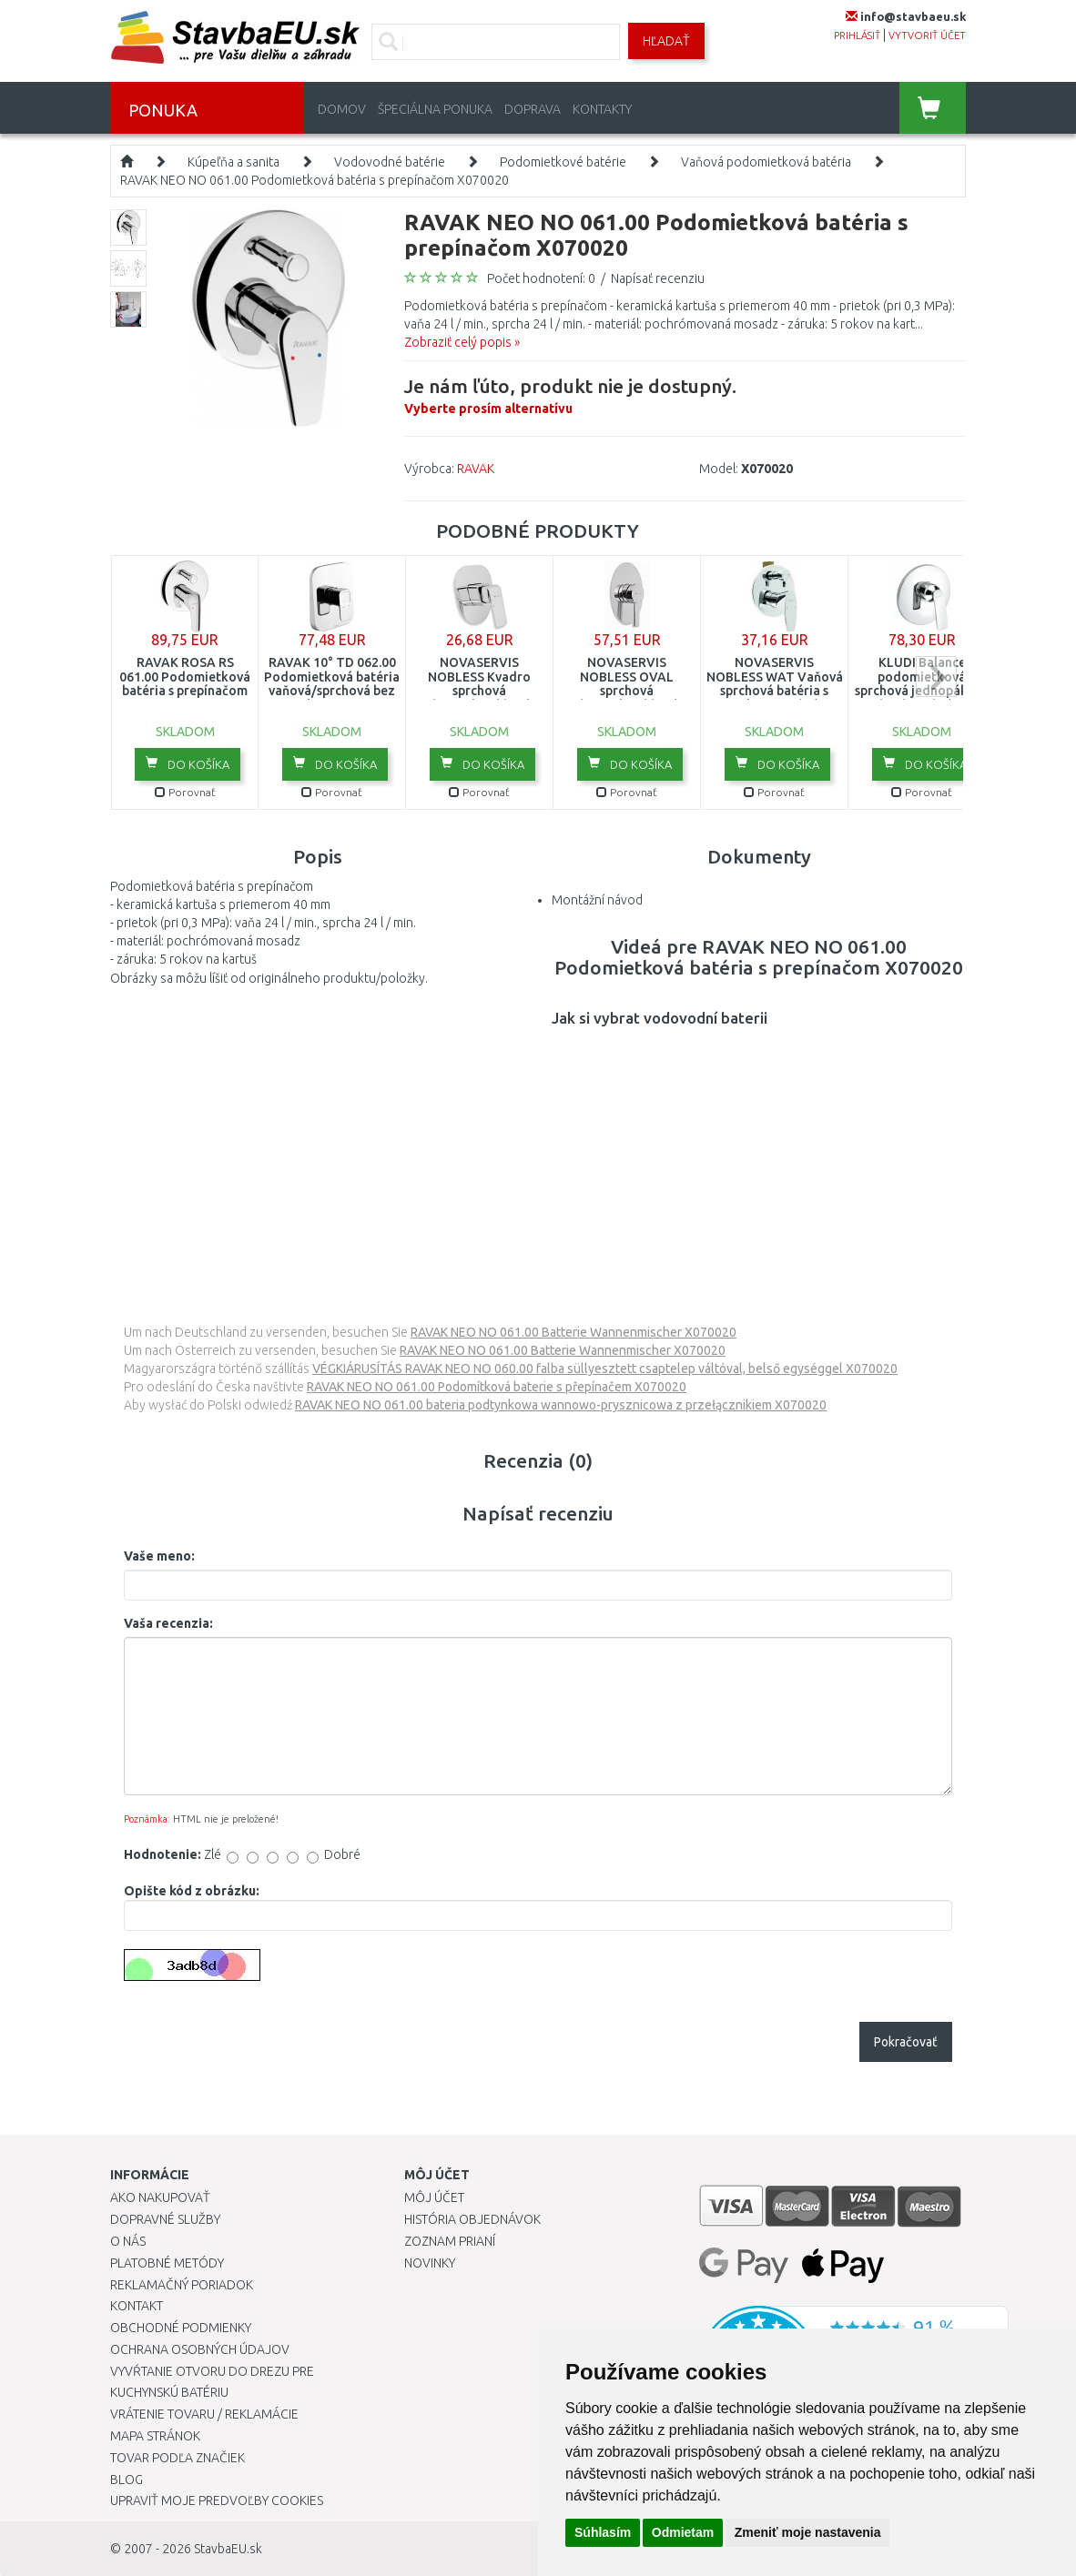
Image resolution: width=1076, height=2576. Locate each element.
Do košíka (187, 763)
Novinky (429, 2263)
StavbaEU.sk (228, 2548)
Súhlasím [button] (602, 2532)
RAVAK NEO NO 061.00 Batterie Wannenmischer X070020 (573, 1332)
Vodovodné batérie (389, 162)
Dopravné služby (165, 2219)
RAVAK (475, 468)
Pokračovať (906, 2042)
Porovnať (185, 792)
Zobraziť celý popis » (462, 342)
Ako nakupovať (160, 2197)
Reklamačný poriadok (181, 2285)
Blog (126, 2479)
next (936, 676)
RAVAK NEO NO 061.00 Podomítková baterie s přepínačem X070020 (496, 1386)
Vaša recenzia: (168, 1623)
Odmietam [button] (683, 2532)
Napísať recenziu (658, 278)
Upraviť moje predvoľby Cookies (216, 2500)
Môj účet (434, 2197)
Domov (342, 109)
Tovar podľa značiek (177, 2457)
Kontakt (136, 2305)
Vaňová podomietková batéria (766, 162)
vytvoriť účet (927, 35)
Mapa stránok (155, 2436)
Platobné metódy (167, 2263)
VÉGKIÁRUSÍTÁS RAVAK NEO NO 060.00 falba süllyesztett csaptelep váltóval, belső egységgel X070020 (605, 1368)
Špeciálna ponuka (435, 109)
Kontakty (602, 109)
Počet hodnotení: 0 (541, 278)
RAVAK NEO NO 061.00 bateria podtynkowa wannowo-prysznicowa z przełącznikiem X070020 (561, 1405)
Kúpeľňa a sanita (233, 162)
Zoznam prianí (449, 2241)
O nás (128, 2241)
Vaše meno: (159, 1556)
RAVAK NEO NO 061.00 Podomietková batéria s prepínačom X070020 (314, 180)
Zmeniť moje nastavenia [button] (808, 2532)
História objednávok (472, 2219)
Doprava (532, 109)
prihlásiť (857, 35)
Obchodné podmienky (180, 2327)
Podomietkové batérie (563, 162)
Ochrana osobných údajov (199, 2349)
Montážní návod (597, 900)
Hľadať (666, 41)
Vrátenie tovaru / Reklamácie (204, 2414)
